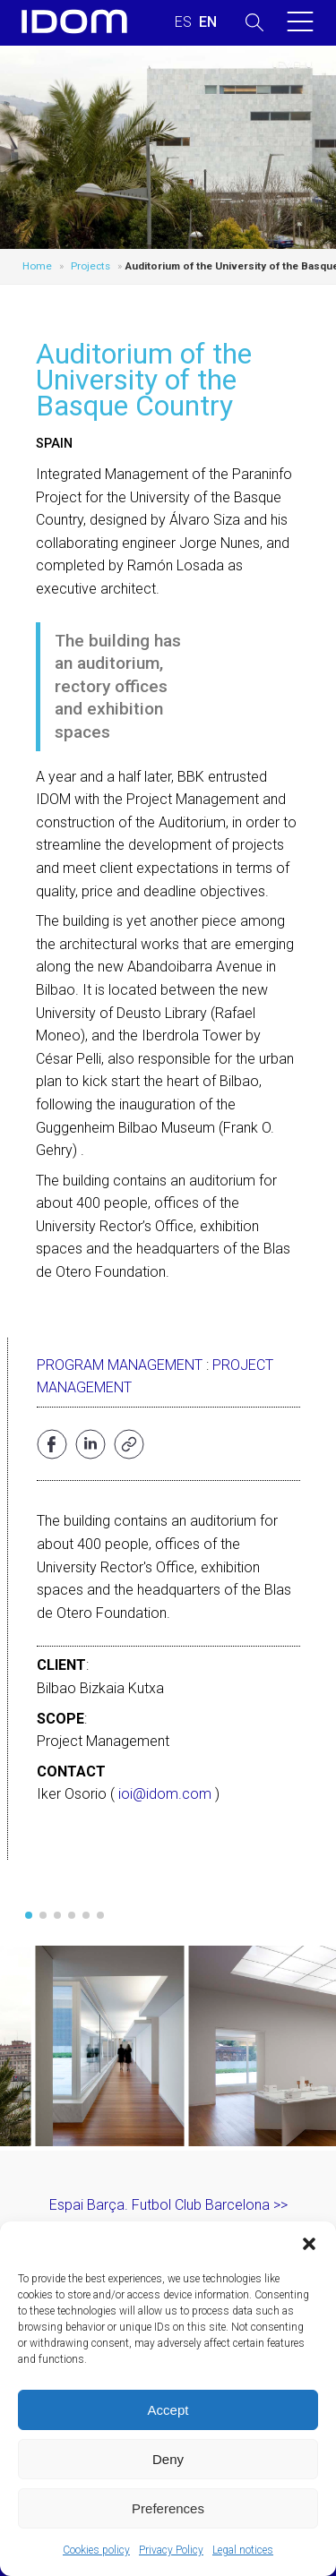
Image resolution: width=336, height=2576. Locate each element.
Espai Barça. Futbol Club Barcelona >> (168, 2204)
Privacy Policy (171, 2550)
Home (37, 266)
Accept (168, 2410)
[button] (309, 2244)
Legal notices (242, 2550)
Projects (90, 266)
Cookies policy (96, 2550)
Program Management (119, 1365)
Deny (168, 2459)
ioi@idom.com (164, 1793)
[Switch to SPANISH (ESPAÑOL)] (183, 22)
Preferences (168, 2508)
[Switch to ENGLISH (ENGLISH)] (208, 22)
